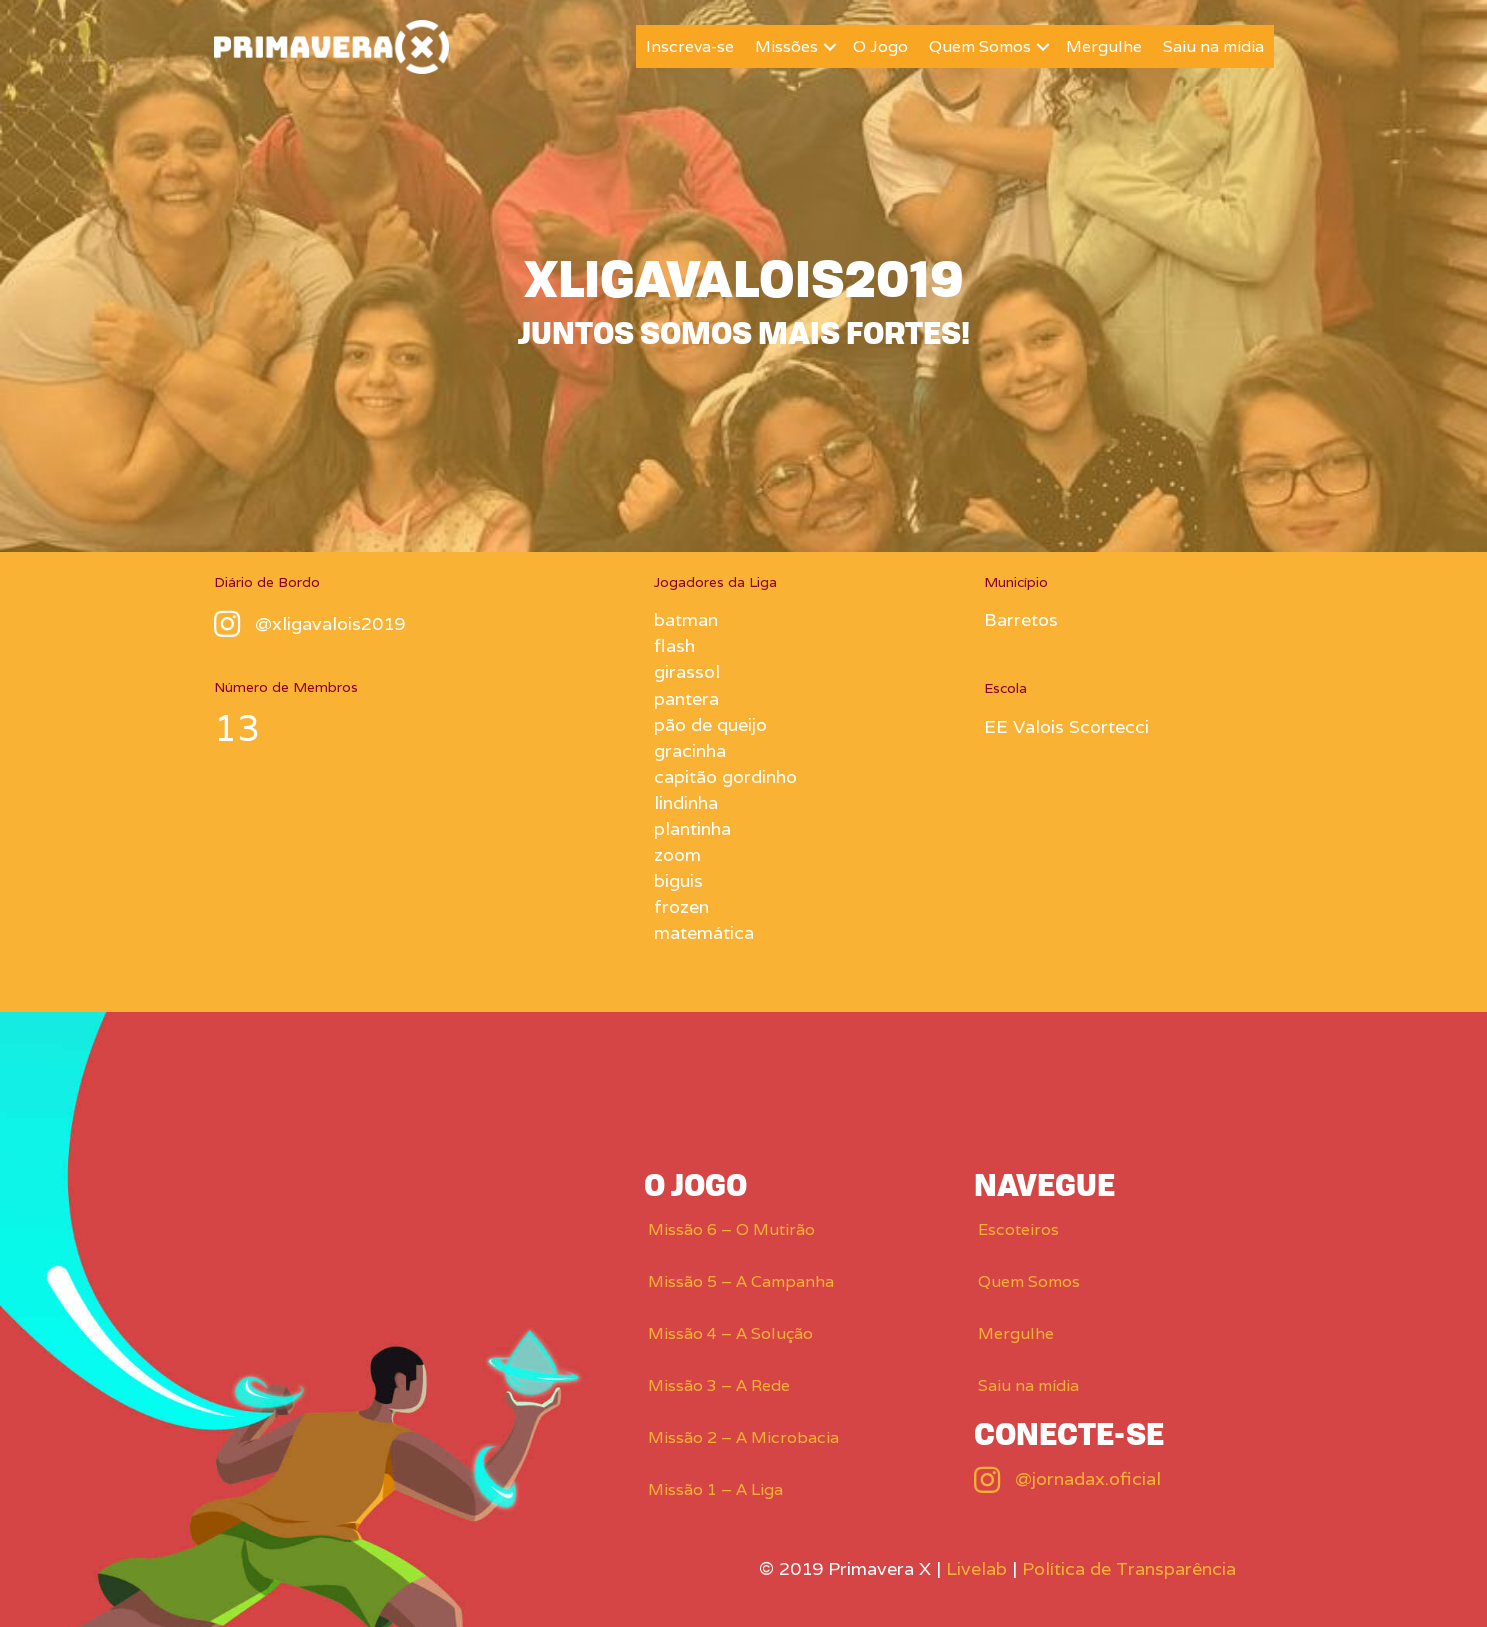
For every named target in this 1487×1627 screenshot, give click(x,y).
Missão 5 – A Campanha (741, 1281)
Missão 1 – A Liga (715, 1489)
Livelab (976, 1568)
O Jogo (880, 46)
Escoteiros (1018, 1229)
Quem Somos (980, 46)
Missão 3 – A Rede (719, 1385)
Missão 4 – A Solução (730, 1333)
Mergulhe (1104, 46)
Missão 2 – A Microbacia (743, 1437)
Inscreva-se (690, 46)
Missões (786, 46)
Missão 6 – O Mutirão (731, 1229)
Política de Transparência (1129, 1568)
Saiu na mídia (1213, 46)
